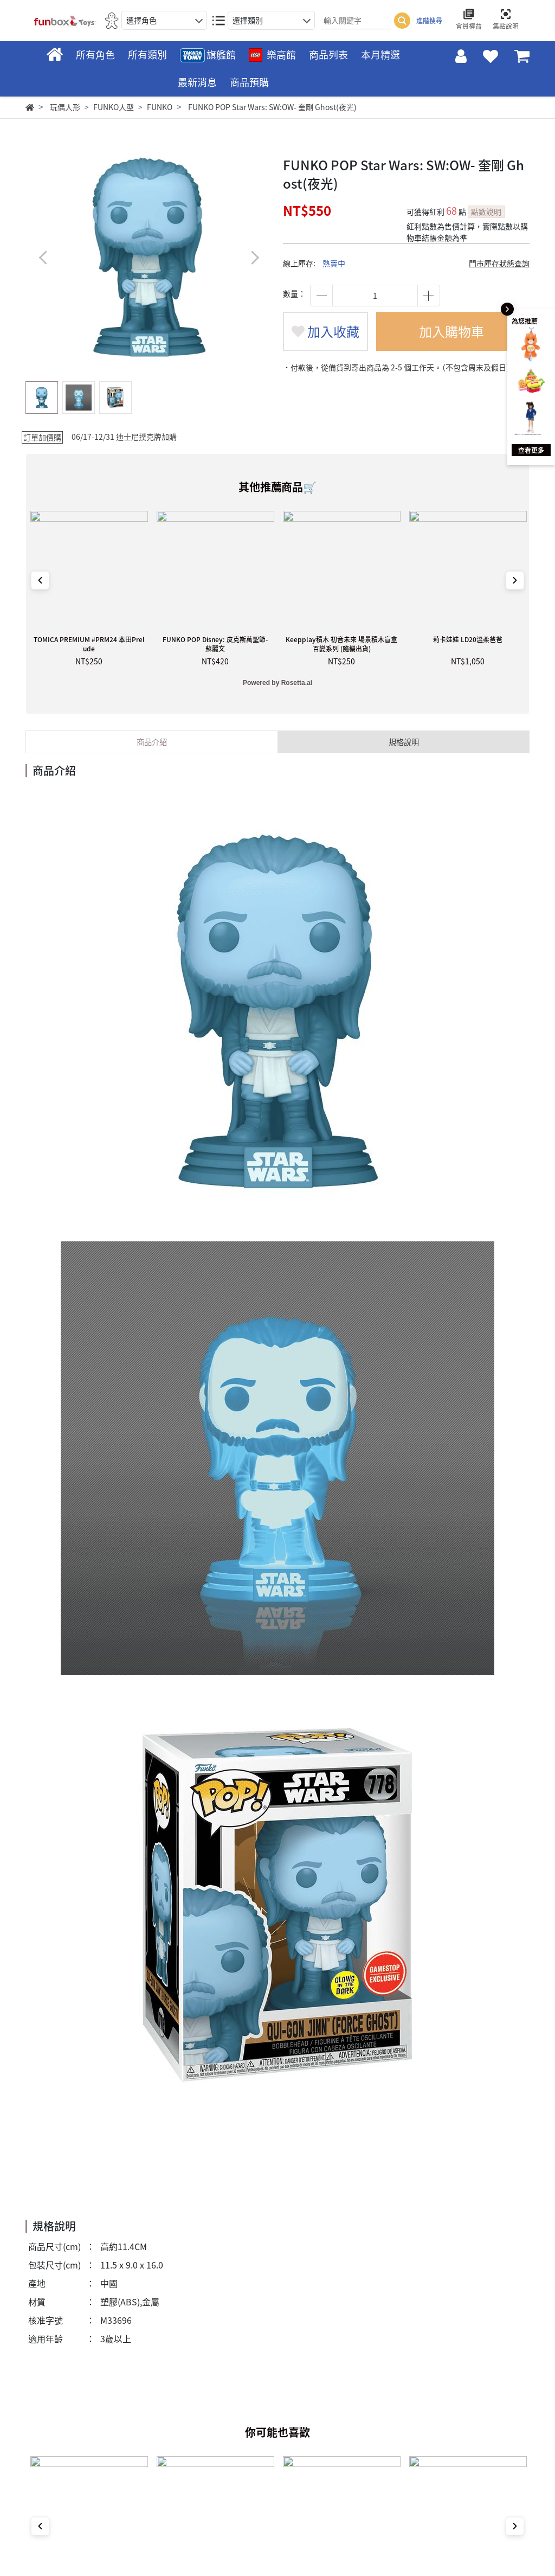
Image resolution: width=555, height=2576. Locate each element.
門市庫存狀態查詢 (499, 263)
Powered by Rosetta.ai (277, 683)
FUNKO (159, 106)
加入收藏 (325, 331)
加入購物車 (451, 331)
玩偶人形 (65, 106)
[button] (254, 257)
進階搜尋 (429, 20)
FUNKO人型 (113, 106)
